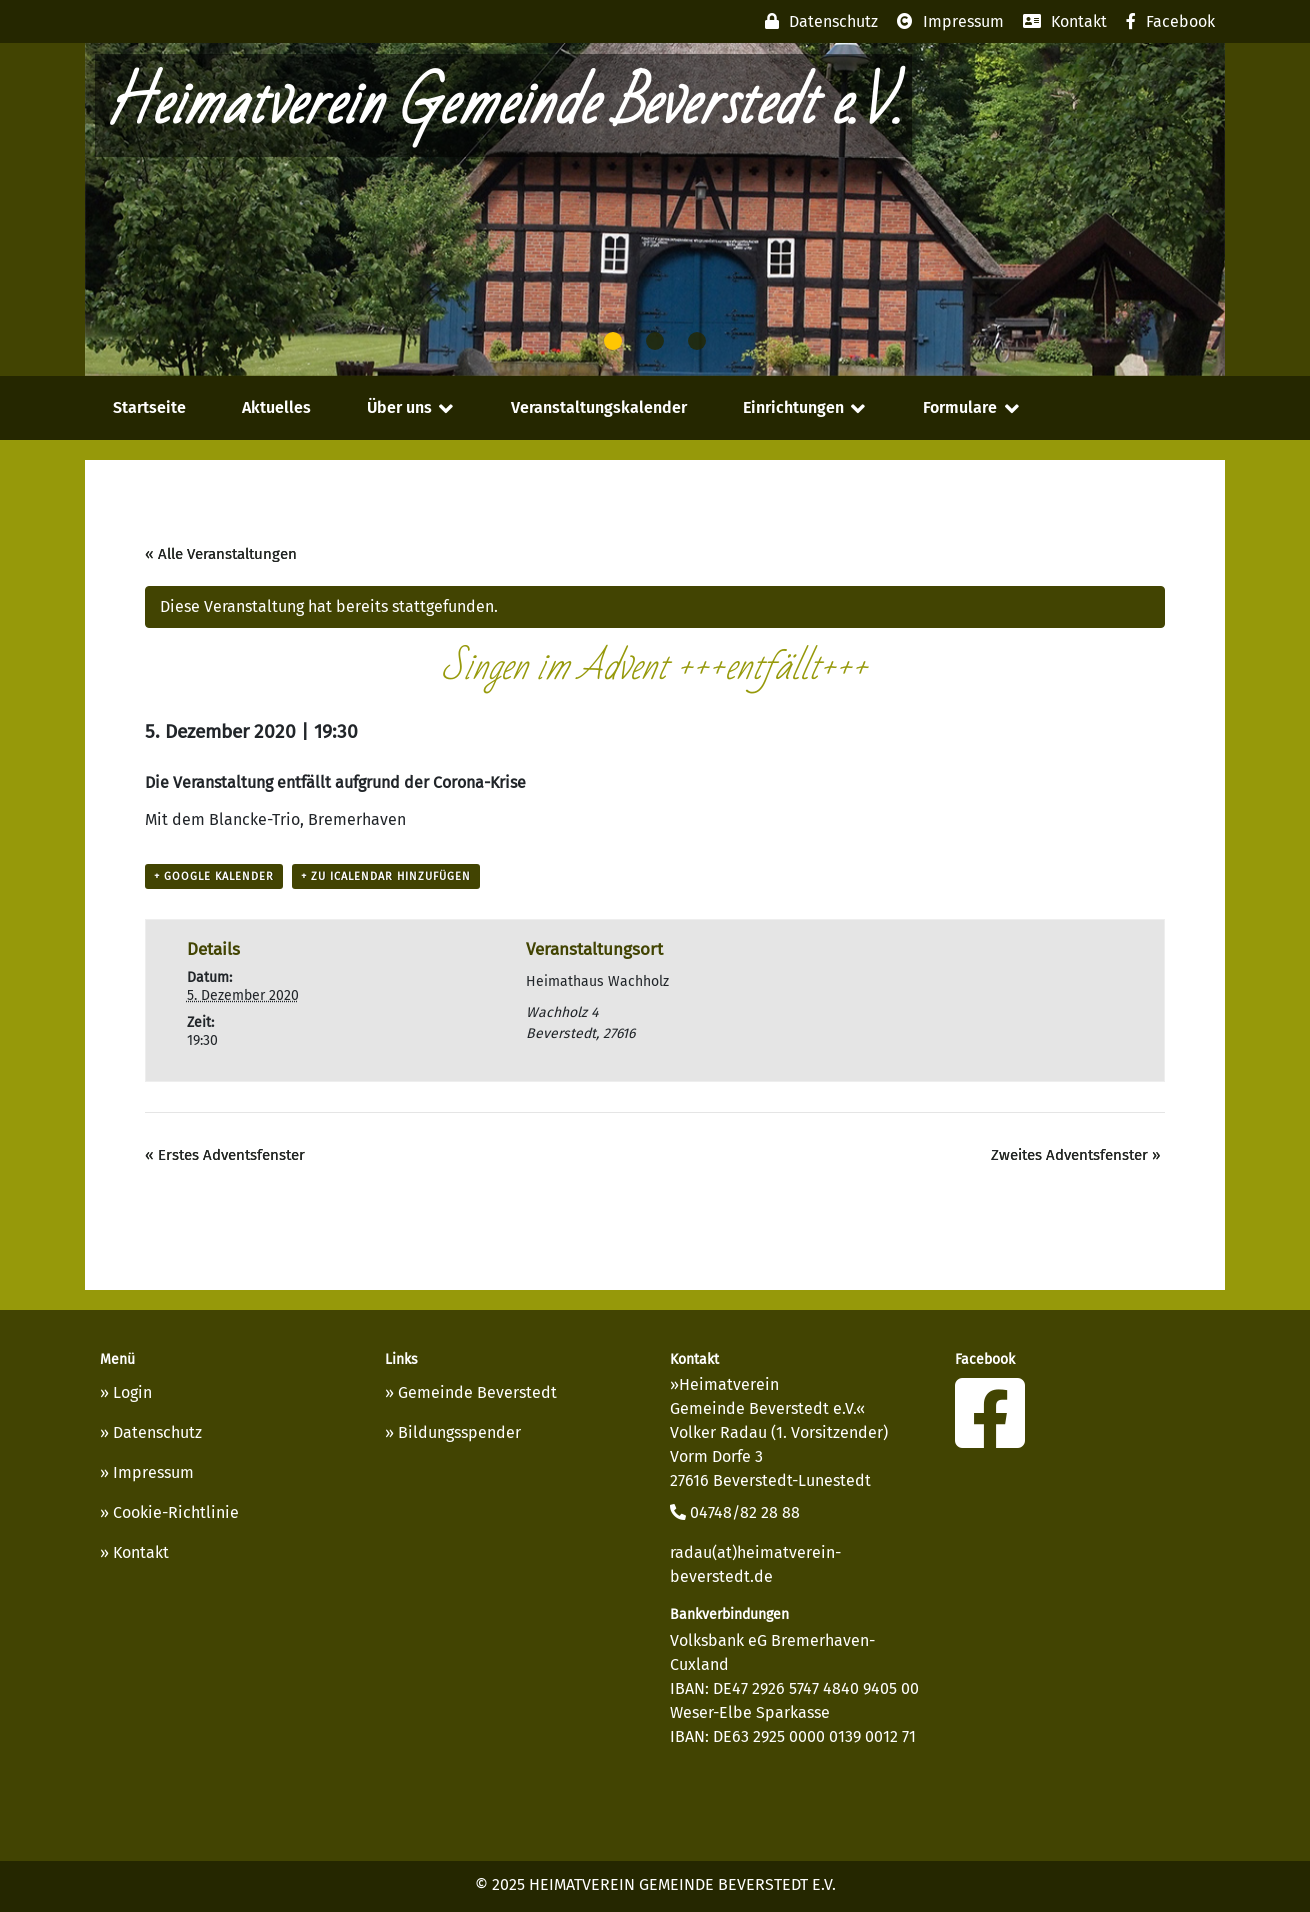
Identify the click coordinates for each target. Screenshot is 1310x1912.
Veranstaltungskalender (599, 407)
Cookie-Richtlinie (176, 1512)
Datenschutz (157, 1432)
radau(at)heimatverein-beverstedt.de (755, 1564)
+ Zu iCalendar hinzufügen (386, 876)
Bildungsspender (459, 1432)
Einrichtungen (793, 407)
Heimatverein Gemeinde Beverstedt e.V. (503, 105)
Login (132, 1392)
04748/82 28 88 (735, 1512)
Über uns (399, 407)
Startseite (149, 407)
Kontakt (141, 1552)
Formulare (960, 407)
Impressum (153, 1472)
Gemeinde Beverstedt (477, 1392)
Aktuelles (276, 407)
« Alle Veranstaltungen (221, 554)
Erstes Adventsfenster (225, 1155)
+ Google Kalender (214, 876)
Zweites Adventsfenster (1075, 1155)
